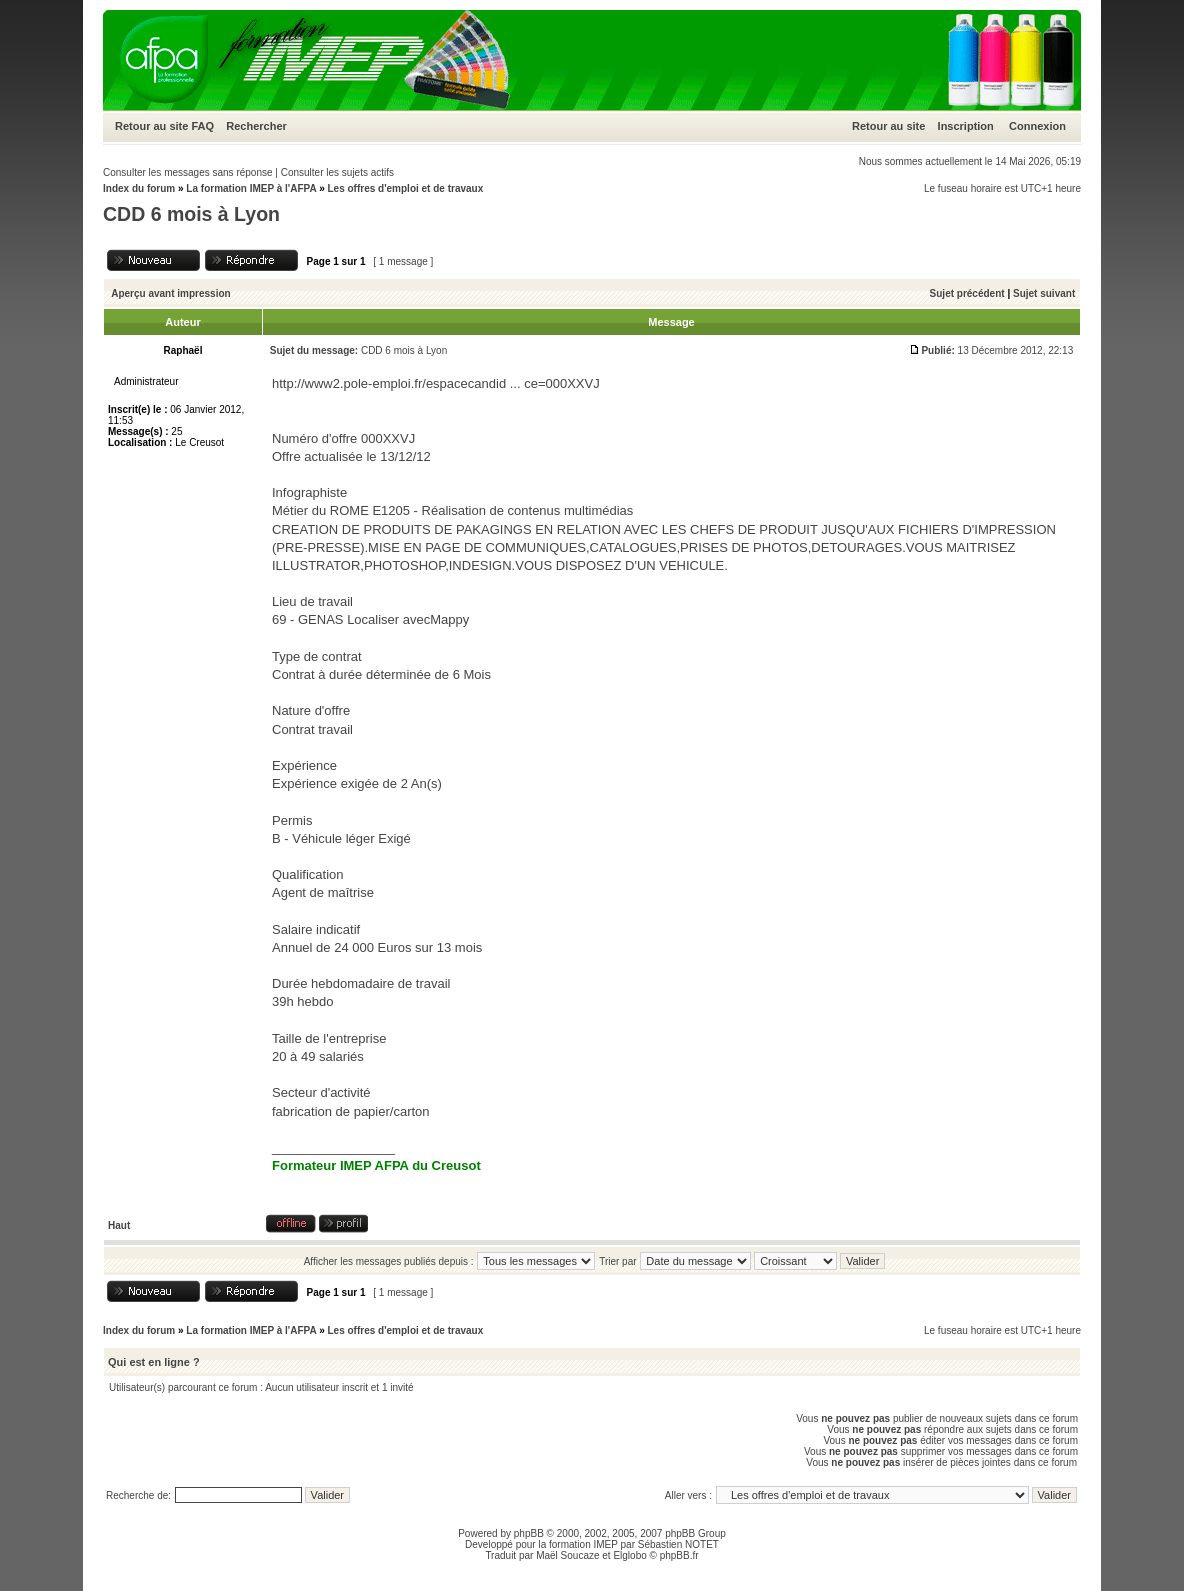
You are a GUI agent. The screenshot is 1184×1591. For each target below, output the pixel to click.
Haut (119, 1225)
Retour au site (151, 126)
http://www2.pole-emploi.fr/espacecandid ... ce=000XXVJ (436, 383)
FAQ (202, 126)
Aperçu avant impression (170, 293)
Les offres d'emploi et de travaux (405, 188)
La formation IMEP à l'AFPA (251, 188)
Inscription (966, 126)
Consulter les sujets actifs (337, 172)
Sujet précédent (967, 293)
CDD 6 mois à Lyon (191, 214)
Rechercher (256, 126)
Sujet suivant (1044, 293)
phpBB (529, 1533)
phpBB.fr (679, 1555)
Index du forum (139, 188)
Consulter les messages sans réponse (188, 172)
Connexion (1037, 126)
